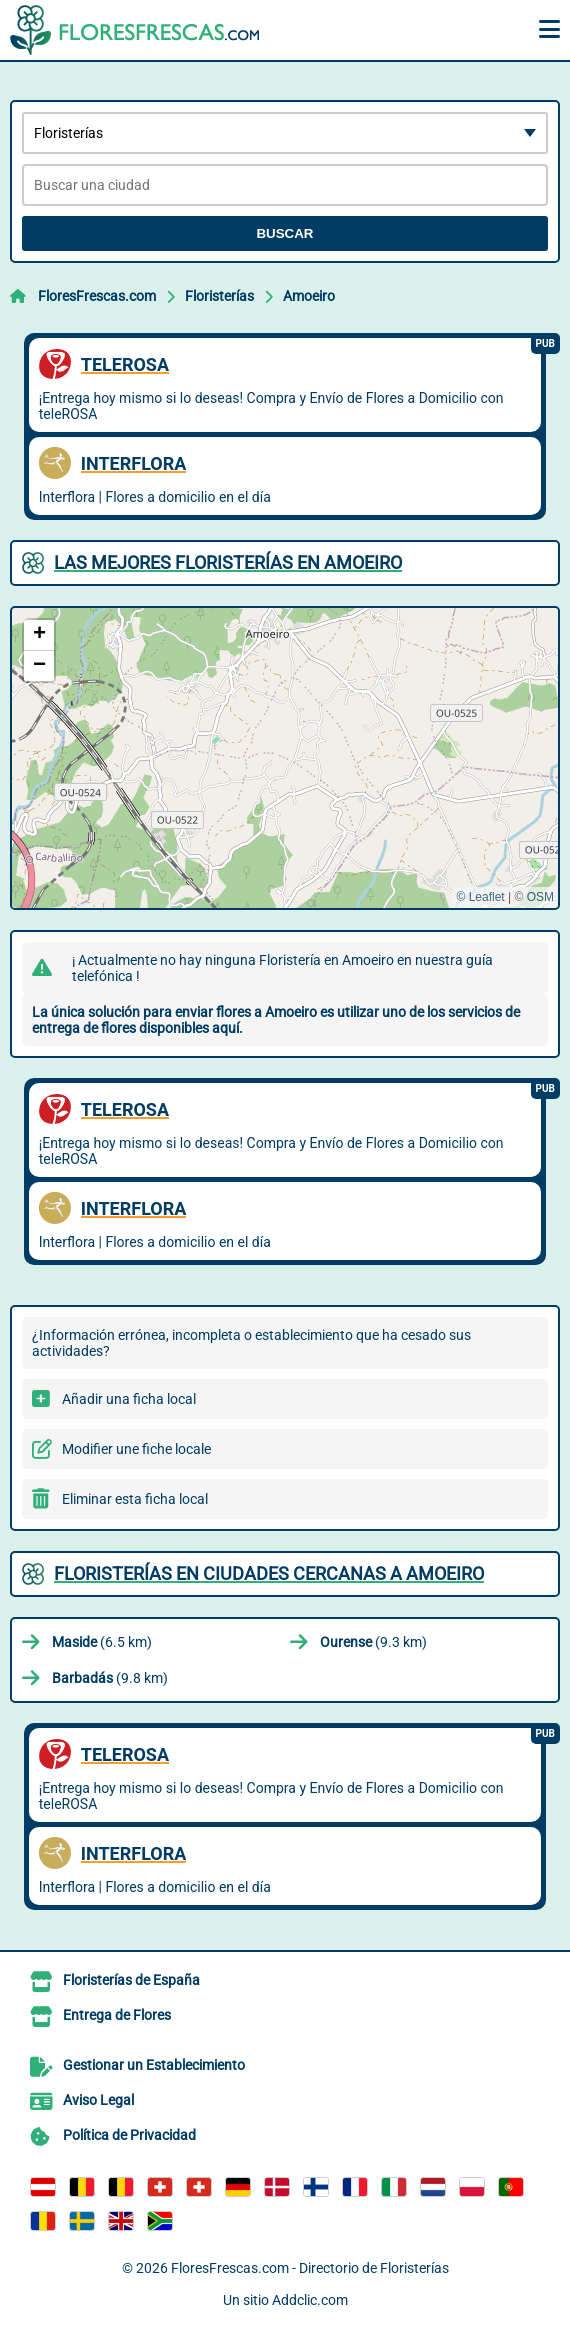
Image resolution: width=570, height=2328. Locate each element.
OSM (540, 897)
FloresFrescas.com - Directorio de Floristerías (310, 2268)
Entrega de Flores (117, 2015)
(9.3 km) (373, 1642)
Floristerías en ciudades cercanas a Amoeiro (269, 1573)
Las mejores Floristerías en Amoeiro (228, 562)
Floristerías (219, 296)
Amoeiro (309, 296)
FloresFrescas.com (97, 296)
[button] (39, 635)
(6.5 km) (102, 1642)
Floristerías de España (131, 1980)
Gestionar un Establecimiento (154, 2065)
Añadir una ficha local (129, 1399)
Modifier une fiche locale (136, 1449)
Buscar (284, 233)
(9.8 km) (110, 1678)
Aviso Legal (98, 2100)
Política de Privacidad (129, 2135)
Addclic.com (310, 2300)
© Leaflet (480, 897)
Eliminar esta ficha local (135, 1499)
